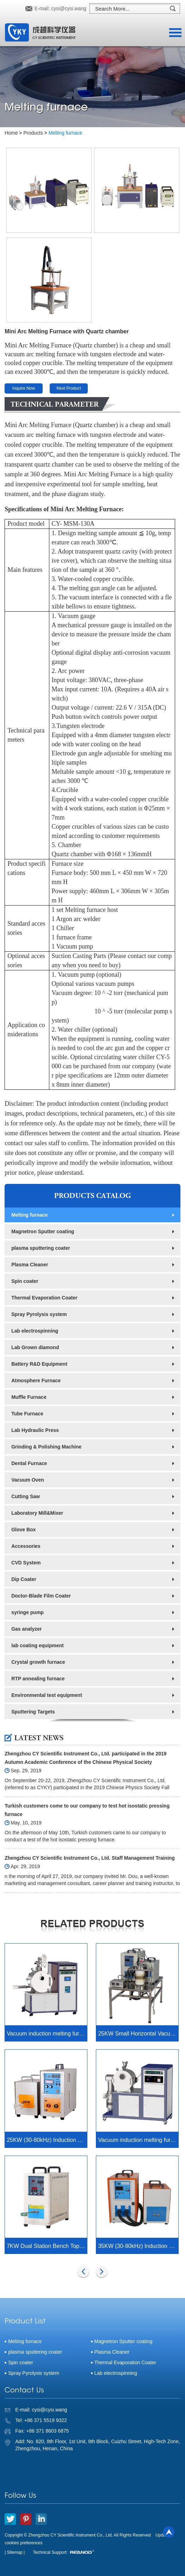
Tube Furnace (27, 1413)
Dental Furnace (29, 1463)
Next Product (68, 388)
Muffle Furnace (29, 1397)
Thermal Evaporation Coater (44, 1298)
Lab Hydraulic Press (35, 1430)
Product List (25, 2321)
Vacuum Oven (27, 1480)
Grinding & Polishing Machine (46, 1447)
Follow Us (20, 2496)
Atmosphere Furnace (36, 1380)
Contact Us (24, 2390)
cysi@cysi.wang (68, 8)
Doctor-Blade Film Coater (41, 1596)
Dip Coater (23, 1579)
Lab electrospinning (34, 1331)
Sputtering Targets (33, 1712)
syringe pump (27, 1612)
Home (11, 133)
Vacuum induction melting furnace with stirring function (47, 2034)
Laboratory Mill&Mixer (37, 1513)
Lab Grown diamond (35, 1347)
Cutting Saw (25, 1496)
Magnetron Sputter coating (42, 1231)
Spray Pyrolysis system (39, 1314)
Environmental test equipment (46, 1695)
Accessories (26, 1546)
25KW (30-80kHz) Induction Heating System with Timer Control (47, 2140)
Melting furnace (65, 133)
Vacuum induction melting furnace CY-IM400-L (138, 2140)
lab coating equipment (37, 1645)
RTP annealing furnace (37, 1678)
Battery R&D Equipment (39, 1364)
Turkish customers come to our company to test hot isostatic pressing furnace (87, 1810)
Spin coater (24, 1281)
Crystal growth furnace (38, 1662)
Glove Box (23, 1529)
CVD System (26, 1562)
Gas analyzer (26, 1629)
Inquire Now (23, 388)
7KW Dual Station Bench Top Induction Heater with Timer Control (47, 2246)
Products (33, 133)
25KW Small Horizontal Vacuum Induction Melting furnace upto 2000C (138, 2034)
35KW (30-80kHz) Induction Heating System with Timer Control (138, 2246)
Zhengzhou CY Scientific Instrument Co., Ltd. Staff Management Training (90, 1858)
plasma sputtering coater (40, 1248)
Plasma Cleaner (29, 1264)
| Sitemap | (15, 2552)
